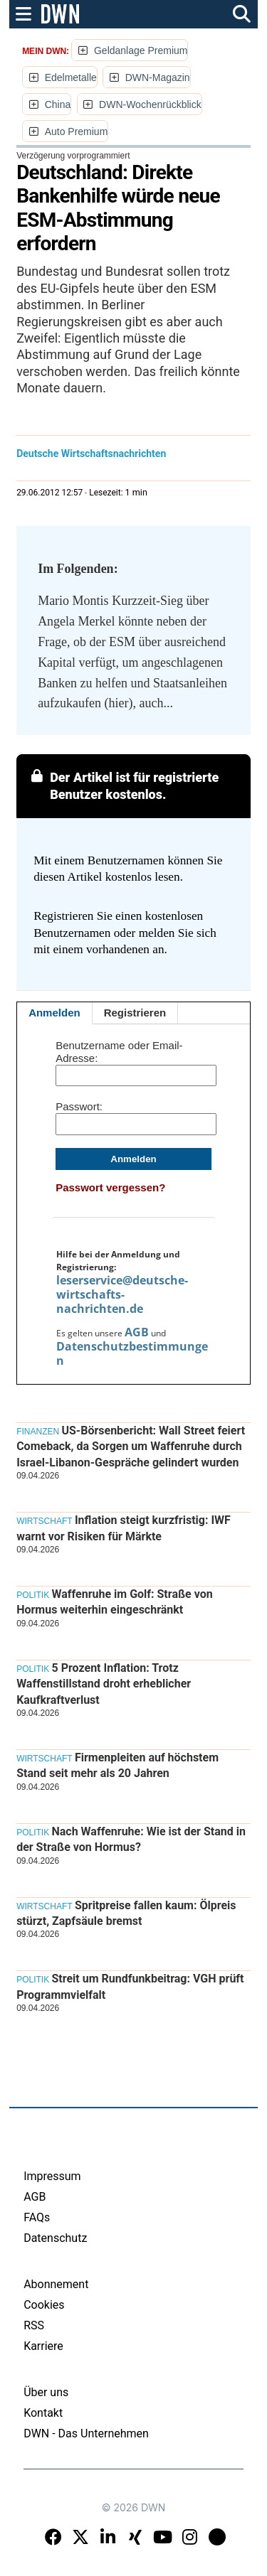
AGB (137, 1332)
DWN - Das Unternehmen (86, 2433)
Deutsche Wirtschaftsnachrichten (91, 453)
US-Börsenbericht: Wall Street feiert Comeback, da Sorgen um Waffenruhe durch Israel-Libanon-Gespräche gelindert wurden (130, 1446)
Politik (32, 1595)
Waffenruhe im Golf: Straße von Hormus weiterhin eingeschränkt (114, 1601)
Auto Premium (76, 131)
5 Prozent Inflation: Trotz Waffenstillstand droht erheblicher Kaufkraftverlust (103, 1684)
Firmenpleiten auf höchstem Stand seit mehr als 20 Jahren (117, 1765)
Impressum (52, 2176)
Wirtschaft (44, 1521)
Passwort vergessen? (110, 1187)
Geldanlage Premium (141, 50)
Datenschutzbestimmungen (132, 1353)
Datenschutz (55, 2238)
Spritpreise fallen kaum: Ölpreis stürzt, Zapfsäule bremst (126, 1913)
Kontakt (43, 2413)
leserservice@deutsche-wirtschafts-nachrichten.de (122, 1294)
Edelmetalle (71, 77)
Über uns (45, 2392)
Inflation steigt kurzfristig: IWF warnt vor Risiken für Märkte (123, 1527)
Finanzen (37, 1432)
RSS (33, 2325)
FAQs (36, 2217)
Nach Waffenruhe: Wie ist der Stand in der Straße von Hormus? (131, 1839)
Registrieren (135, 1013)
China (58, 104)
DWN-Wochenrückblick (150, 104)
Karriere (43, 2346)
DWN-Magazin (157, 77)
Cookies (43, 2305)
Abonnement (55, 2284)
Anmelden (54, 1013)
